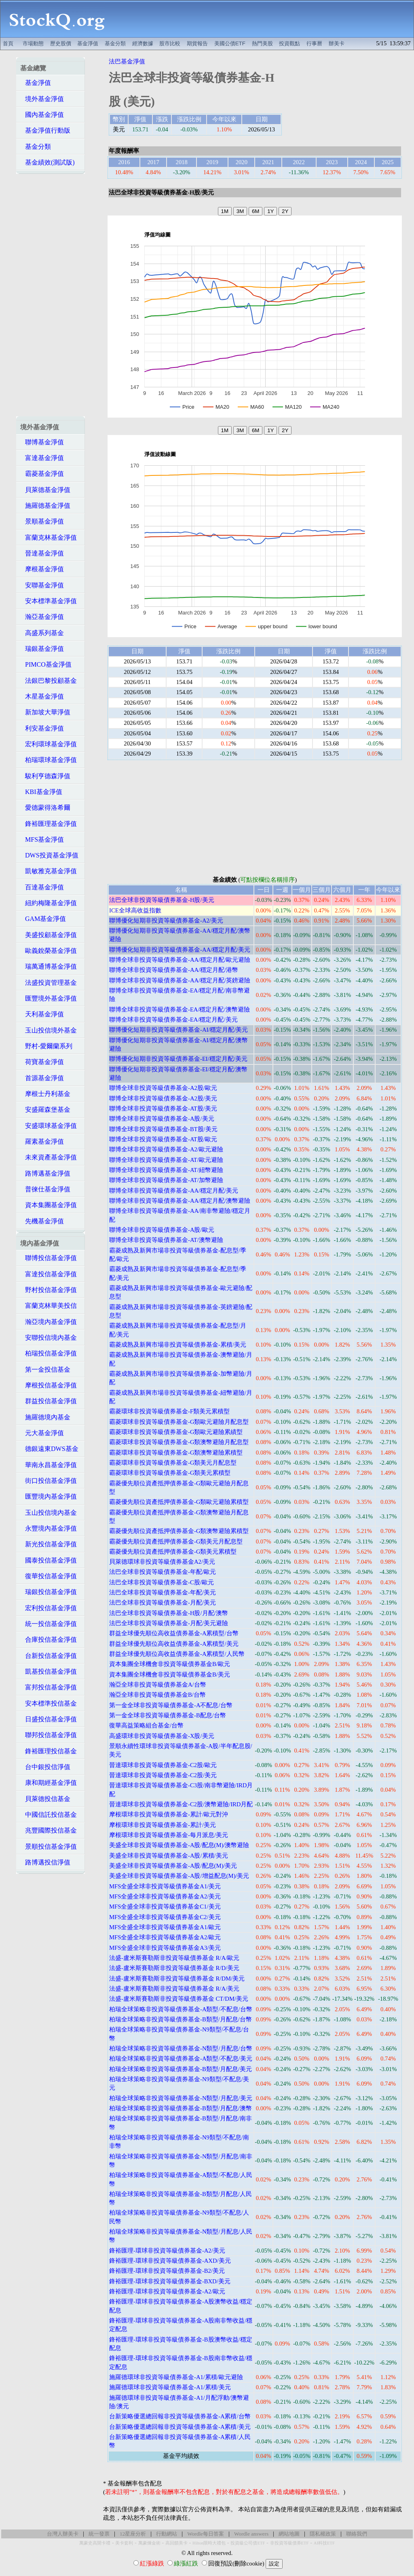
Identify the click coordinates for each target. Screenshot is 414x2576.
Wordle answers (251, 2534)
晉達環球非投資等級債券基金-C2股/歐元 (163, 1765)
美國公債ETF (229, 43)
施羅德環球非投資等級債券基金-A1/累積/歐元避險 (176, 2377)
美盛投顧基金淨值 (48, 934)
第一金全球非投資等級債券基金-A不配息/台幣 (170, 1705)
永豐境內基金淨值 (48, 1528)
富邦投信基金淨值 (48, 1687)
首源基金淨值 (42, 1078)
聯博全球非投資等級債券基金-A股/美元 (161, 1118)
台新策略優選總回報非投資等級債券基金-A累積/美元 (180, 2427)
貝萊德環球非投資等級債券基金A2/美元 (162, 1561)
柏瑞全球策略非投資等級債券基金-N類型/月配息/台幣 (180, 2048)
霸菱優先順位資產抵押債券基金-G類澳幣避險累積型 (179, 1531)
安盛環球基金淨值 (48, 1125)
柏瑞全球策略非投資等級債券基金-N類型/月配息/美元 (180, 2098)
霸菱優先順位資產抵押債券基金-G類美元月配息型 (176, 1541)
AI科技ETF (324, 2543)
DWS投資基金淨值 (49, 855)
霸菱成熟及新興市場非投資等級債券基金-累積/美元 (177, 1344)
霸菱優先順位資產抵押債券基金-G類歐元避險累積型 (179, 1502)
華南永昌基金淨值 (48, 1464)
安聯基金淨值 (42, 585)
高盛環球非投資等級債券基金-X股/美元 (161, 1736)
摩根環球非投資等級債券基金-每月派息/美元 (168, 1835)
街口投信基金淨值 (48, 1480)
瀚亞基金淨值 (42, 616)
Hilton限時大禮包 (209, 2543)
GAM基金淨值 (43, 918)
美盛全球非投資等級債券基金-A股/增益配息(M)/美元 (179, 1876)
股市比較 (169, 43)
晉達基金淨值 (42, 553)
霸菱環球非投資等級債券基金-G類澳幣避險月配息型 (179, 1442)
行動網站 (166, 2534)
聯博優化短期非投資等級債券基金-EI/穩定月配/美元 (178, 1059)
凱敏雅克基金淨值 (48, 871)
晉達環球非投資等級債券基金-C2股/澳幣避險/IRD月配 (181, 1804)
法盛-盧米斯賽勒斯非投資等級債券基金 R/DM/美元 (177, 1978)
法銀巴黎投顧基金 (48, 680)
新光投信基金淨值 (48, 1544)
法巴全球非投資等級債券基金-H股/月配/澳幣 (168, 1613)
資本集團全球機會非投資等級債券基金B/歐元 (169, 1664)
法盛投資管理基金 (48, 982)
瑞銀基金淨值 (42, 648)
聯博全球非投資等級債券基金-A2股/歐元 (163, 1088)
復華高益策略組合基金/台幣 (146, 1725)
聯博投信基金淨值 (48, 1257)
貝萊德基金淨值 (45, 489)
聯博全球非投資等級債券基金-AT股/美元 (163, 1108)
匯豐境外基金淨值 (48, 998)
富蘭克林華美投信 (48, 1305)
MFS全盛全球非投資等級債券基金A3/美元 (165, 1948)
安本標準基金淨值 (48, 601)
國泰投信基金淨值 (48, 1560)
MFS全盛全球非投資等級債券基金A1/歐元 (165, 1927)
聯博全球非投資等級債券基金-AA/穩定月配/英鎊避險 (179, 980)
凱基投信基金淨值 (48, 1671)
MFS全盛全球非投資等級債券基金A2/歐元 (165, 1937)
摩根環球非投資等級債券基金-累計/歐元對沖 (168, 1814)
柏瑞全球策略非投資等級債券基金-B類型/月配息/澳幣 (180, 2108)
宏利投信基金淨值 (48, 1608)
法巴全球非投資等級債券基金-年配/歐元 (162, 1572)
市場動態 (33, 43)
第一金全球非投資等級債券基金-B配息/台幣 (167, 1715)
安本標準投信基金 (48, 1703)
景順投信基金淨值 (48, 1846)
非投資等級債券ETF (289, 2543)
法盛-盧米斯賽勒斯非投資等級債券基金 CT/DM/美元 (178, 1998)
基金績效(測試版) (47, 162)
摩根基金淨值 (42, 569)
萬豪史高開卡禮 (94, 2543)
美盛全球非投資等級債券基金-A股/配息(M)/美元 (173, 1865)
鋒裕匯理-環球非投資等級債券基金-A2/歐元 (167, 2291)
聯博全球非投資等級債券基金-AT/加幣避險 (166, 1180)
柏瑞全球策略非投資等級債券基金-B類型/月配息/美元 (180, 2069)
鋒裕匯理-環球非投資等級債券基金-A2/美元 (167, 2250)
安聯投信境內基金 (48, 1337)
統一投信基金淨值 (48, 1623)
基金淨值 (87, 43)
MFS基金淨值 (42, 839)
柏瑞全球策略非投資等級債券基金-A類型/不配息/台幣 (180, 2009)
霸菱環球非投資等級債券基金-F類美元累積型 (169, 1411)
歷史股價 (60, 43)
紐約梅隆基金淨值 (48, 902)
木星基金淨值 (42, 696)
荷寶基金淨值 (42, 1061)
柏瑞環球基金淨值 (48, 759)
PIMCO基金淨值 (46, 664)
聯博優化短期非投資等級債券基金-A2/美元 (166, 920)
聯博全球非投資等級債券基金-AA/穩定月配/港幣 (173, 970)
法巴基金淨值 (127, 61)
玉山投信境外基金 (48, 1030)
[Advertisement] (263, 19)
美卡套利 (124, 2543)
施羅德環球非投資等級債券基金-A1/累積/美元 (170, 2387)
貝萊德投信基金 (45, 1798)
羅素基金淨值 (42, 1141)
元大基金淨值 (42, 1432)
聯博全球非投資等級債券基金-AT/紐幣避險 (166, 1170)
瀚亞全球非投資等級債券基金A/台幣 (157, 1684)
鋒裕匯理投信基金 (48, 1751)
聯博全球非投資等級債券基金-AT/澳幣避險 (166, 1240)
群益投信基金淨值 (48, 1401)
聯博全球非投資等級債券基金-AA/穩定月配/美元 (173, 1190)
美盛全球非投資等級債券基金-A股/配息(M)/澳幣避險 (179, 1845)
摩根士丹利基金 (45, 1093)
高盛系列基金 (42, 632)
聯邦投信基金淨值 (48, 1734)
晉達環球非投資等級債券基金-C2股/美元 (163, 1775)
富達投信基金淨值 (48, 1274)
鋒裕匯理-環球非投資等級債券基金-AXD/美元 (170, 2260)
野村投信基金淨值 (48, 1289)
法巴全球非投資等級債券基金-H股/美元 (161, 900)
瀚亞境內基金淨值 (48, 1321)
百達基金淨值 (42, 887)
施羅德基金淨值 (45, 505)
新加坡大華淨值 (45, 712)
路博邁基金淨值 (45, 1173)
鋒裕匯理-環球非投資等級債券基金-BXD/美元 (169, 2281)
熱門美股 (262, 43)
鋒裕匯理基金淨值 (48, 823)
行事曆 (314, 43)
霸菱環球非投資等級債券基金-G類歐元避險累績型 (176, 1432)
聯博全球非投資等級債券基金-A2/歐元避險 (166, 1149)
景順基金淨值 (42, 521)
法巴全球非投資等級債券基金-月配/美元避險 (168, 1623)
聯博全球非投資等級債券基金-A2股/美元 (163, 1098)
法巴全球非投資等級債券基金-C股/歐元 (161, 1582)
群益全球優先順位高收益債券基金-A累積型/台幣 (174, 1633)
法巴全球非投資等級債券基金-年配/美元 (162, 1592)
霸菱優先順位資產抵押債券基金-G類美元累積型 (173, 1551)
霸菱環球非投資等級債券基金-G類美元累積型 (169, 1473)
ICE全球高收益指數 (135, 910)
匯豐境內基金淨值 (48, 1496)
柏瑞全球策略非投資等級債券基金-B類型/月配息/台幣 (180, 2019)
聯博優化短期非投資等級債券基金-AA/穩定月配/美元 (179, 949)
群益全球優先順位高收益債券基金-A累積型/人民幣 (177, 1654)
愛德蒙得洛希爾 (45, 807)
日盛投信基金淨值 (48, 1719)
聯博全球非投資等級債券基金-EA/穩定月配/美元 (173, 1019)
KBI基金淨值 (41, 791)
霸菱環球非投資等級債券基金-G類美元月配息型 (173, 1462)
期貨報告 (197, 43)
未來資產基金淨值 (48, 1157)
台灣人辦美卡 (62, 2534)
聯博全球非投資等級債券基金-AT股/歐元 (163, 1139)
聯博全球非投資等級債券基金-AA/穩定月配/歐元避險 (179, 959)
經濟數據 (142, 43)
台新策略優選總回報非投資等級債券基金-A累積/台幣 (180, 2416)
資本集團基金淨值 (48, 1204)
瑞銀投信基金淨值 (48, 1591)
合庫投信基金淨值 (48, 1639)
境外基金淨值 (42, 98)
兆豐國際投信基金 (48, 1830)
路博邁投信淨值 (45, 1862)
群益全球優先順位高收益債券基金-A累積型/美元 (174, 1644)
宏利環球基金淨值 (48, 744)
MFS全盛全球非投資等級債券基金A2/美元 (165, 1896)
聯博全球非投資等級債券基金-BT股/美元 (163, 1129)
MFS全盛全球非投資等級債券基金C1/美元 (165, 1906)
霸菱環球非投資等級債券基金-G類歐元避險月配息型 (179, 1422)
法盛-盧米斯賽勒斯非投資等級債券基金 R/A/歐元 (174, 1958)
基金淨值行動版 (45, 130)
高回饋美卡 (176, 2543)
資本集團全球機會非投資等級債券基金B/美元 (169, 1674)
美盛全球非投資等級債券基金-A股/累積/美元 (168, 1855)
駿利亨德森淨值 (45, 776)
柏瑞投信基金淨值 (48, 1353)
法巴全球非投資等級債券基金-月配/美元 (162, 1602)
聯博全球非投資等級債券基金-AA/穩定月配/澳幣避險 (179, 1200)
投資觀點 (289, 43)
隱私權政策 (323, 2534)
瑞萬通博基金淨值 (48, 966)
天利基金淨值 (42, 1014)
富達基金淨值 (42, 457)
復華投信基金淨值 (48, 1576)
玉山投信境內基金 (48, 1512)
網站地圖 (289, 2534)
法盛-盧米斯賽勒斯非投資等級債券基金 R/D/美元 (174, 1968)
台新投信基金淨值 (48, 1655)
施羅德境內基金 (45, 1417)
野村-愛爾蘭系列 (46, 1046)
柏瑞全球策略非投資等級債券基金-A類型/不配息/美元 (180, 2058)
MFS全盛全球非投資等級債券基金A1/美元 (165, 1886)
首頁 (8, 43)
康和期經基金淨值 (48, 1782)
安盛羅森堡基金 (45, 1109)
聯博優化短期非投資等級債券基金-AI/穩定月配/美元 (178, 1029)
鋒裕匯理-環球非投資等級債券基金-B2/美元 (167, 2271)
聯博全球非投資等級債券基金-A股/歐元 (161, 1230)
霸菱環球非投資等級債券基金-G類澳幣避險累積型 (176, 1452)
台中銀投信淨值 (45, 1766)
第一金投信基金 (45, 1369)
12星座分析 (133, 2534)
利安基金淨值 (42, 728)
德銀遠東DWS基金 (49, 1448)
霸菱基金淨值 (42, 473)
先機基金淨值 (42, 1221)
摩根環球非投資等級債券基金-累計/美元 (162, 1825)
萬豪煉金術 (149, 2543)
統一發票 (99, 2534)
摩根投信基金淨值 (48, 1385)
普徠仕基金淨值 (45, 1189)
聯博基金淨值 (42, 442)
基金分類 (115, 43)
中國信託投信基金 (48, 1814)
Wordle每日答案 (205, 2534)
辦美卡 (336, 43)
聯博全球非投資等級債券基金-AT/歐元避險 (166, 1160)
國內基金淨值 (42, 114)
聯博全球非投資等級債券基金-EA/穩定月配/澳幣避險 (179, 1009)
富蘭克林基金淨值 (48, 537)
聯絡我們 (356, 2534)
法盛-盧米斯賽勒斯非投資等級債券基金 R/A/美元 (174, 1988)
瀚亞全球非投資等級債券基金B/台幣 (157, 1694)
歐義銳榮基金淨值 (48, 950)
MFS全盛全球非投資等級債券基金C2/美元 (165, 1917)
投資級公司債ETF (247, 2543)
